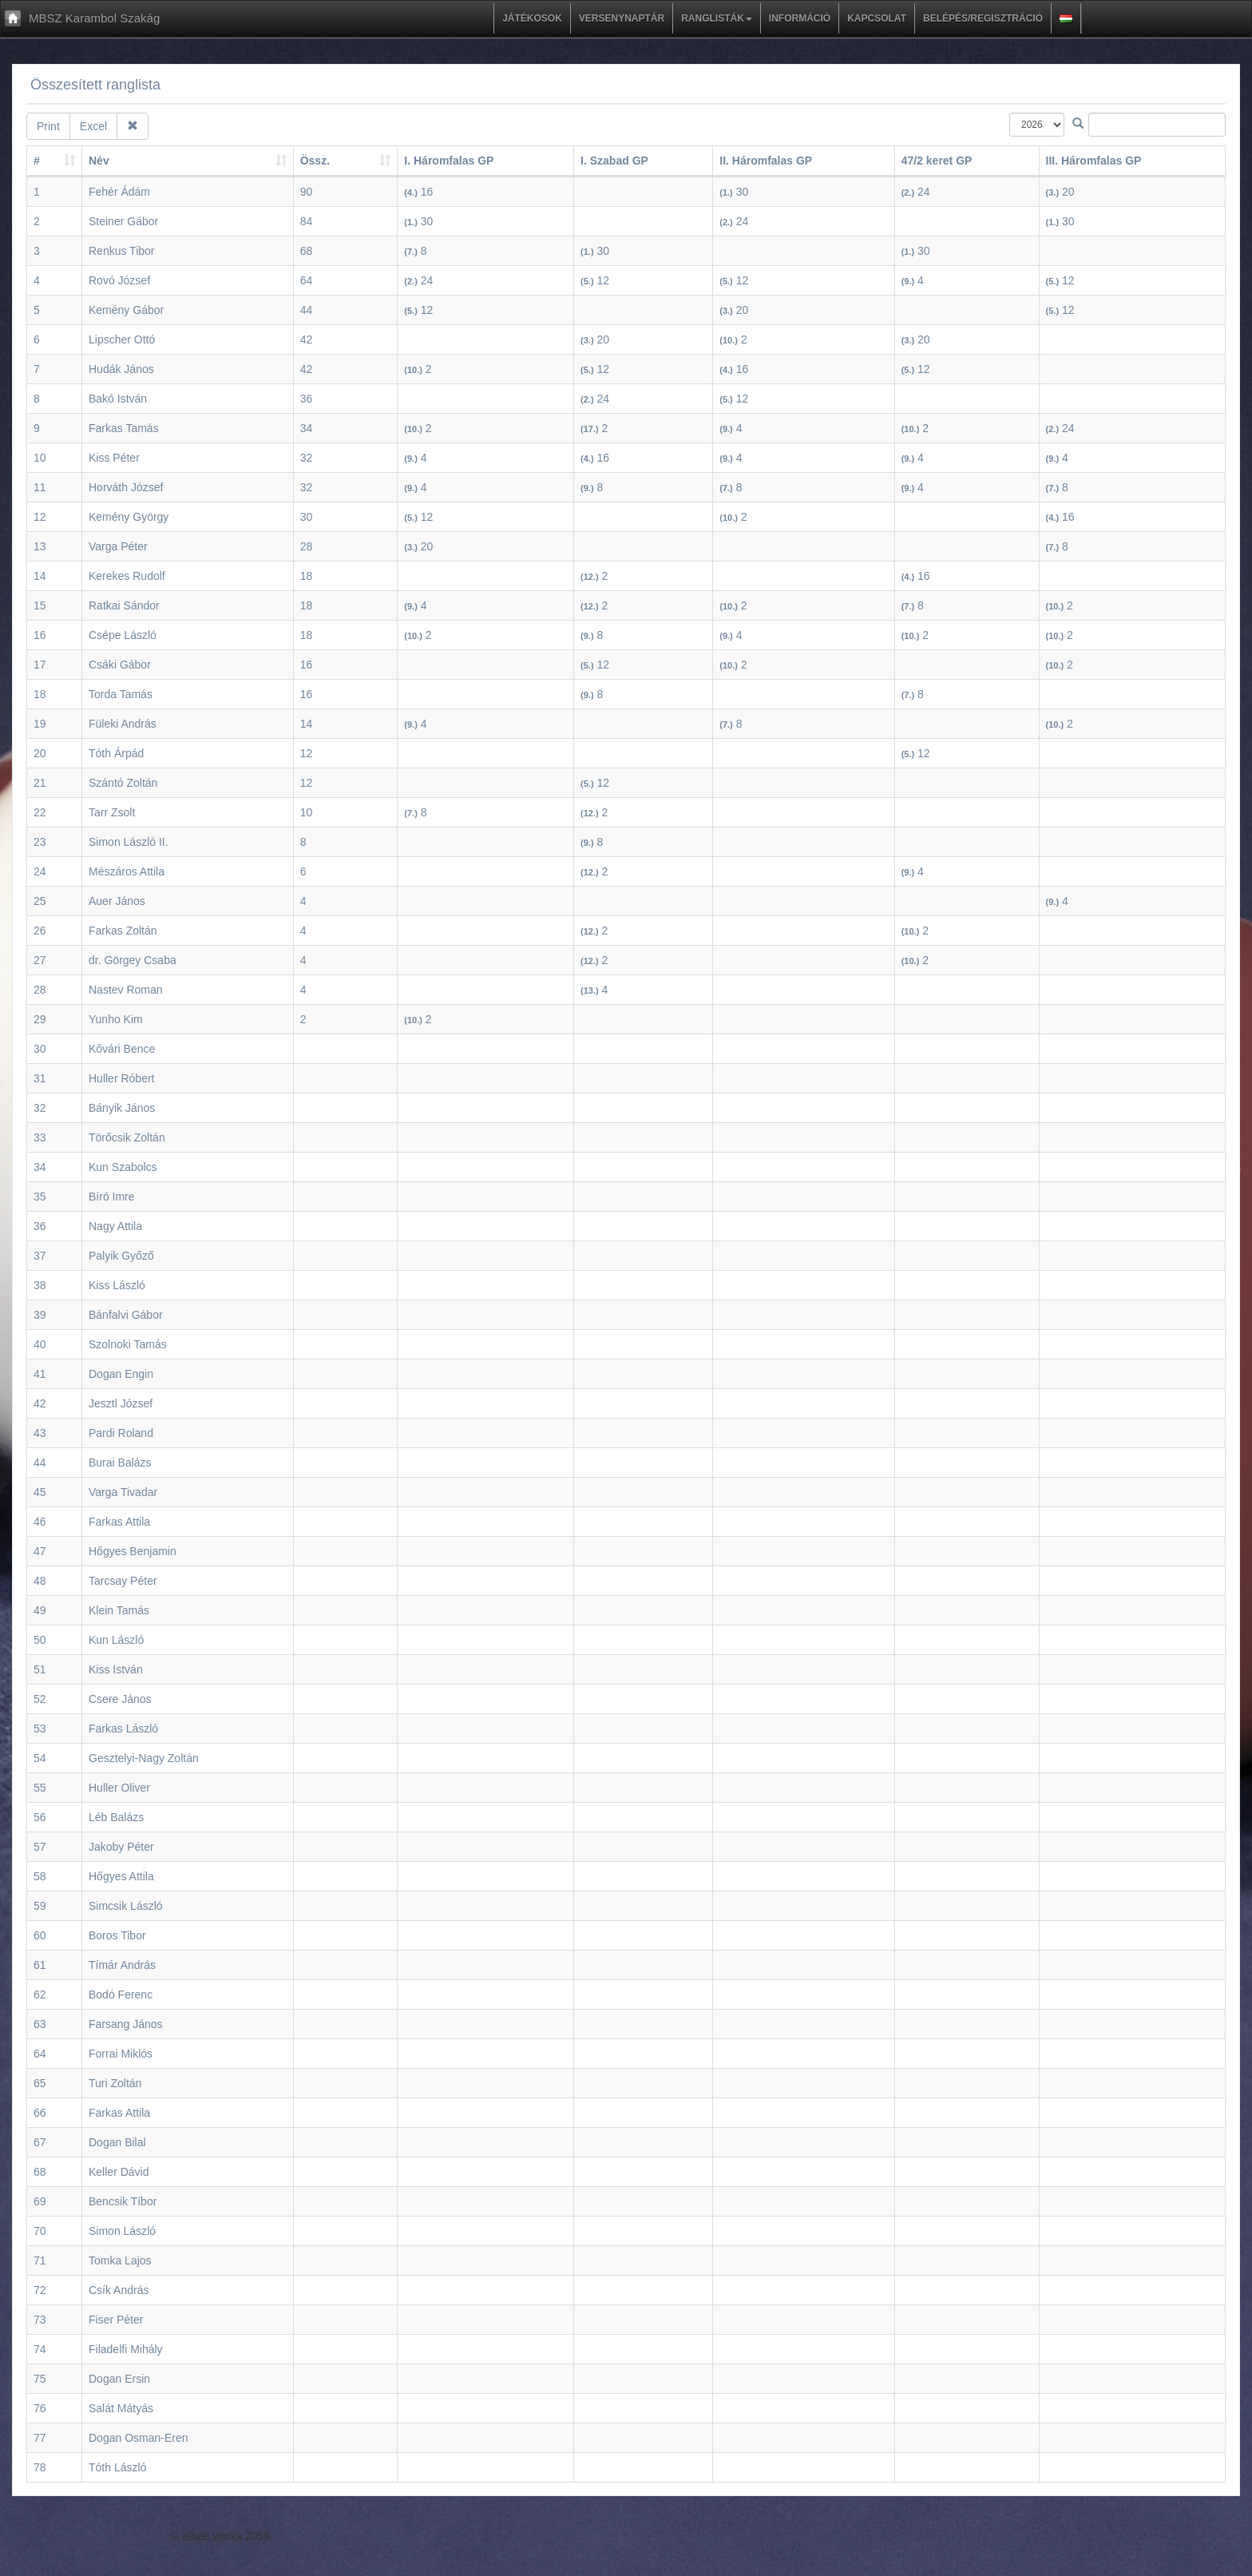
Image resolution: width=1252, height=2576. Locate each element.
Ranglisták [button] (716, 18)
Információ (799, 18)
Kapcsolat (876, 18)
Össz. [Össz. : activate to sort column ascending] (315, 160)
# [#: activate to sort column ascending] (37, 160)
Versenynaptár (621, 18)
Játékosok (532, 18)
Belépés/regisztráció (983, 18)
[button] (1066, 18)
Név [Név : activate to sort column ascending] (99, 160)
